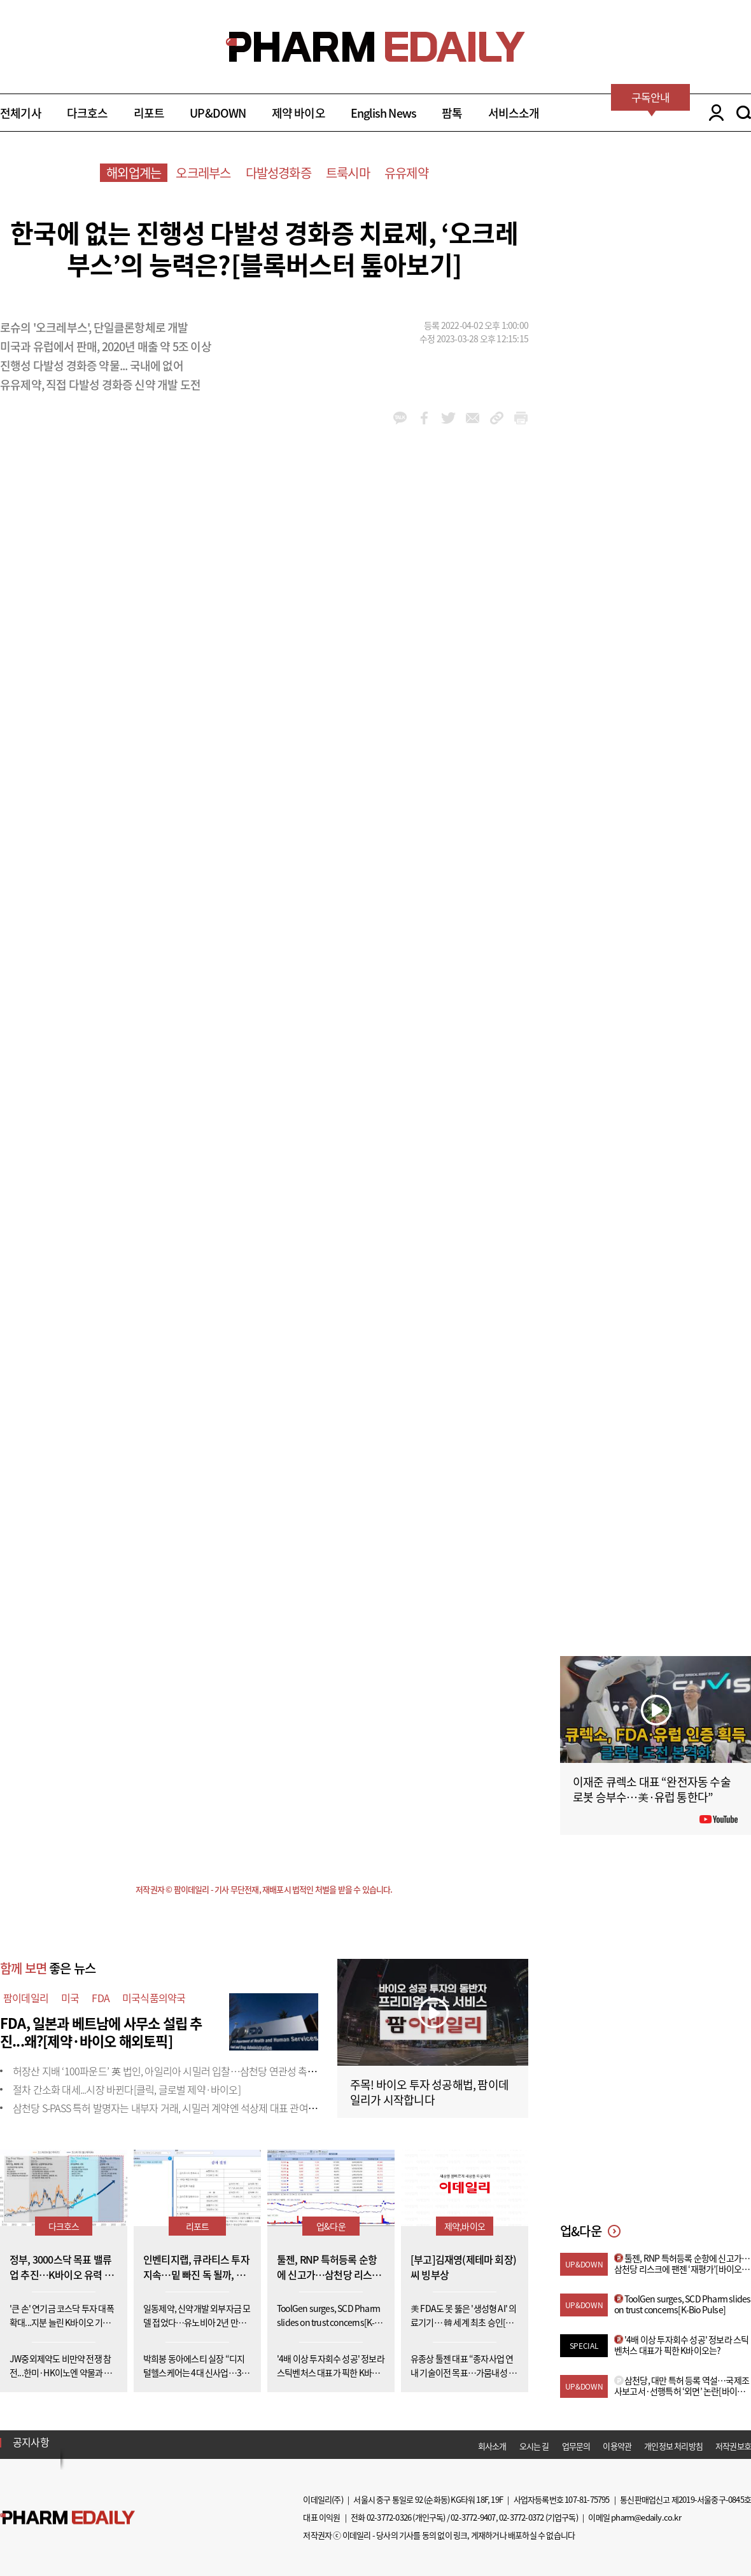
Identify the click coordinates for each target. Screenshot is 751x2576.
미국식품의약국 (153, 1997)
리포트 (149, 113)
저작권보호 (733, 2446)
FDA (100, 1997)
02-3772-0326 (389, 2517)
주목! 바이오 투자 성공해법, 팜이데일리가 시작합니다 (429, 2092)
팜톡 (452, 113)
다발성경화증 (278, 173)
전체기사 (20, 113)
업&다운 (331, 2226)
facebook (424, 418)
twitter (448, 418)
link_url (496, 418)
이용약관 (617, 2446)
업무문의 (576, 2446)
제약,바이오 (464, 2226)
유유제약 (406, 173)
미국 (70, 1997)
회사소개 (492, 2446)
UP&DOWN (218, 113)
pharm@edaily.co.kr (646, 2517)
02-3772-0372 (521, 2517)
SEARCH (743, 112)
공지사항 (31, 2441)
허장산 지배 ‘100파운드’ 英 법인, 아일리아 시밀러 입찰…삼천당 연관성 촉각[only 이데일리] (195, 2070)
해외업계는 (133, 173)
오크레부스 (203, 173)
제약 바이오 (298, 113)
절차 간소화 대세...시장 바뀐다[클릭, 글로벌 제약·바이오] (127, 2089)
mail (472, 418)
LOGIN (713, 112)
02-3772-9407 (473, 2517)
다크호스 (87, 113)
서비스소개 (514, 113)
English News (383, 113)
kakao (400, 418)
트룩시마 (348, 173)
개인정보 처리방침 (673, 2446)
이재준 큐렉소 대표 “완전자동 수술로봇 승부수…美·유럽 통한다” (652, 1789)
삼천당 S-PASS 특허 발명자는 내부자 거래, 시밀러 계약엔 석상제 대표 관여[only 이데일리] (191, 2107)
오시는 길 (534, 2446)
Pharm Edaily (67, 2517)
